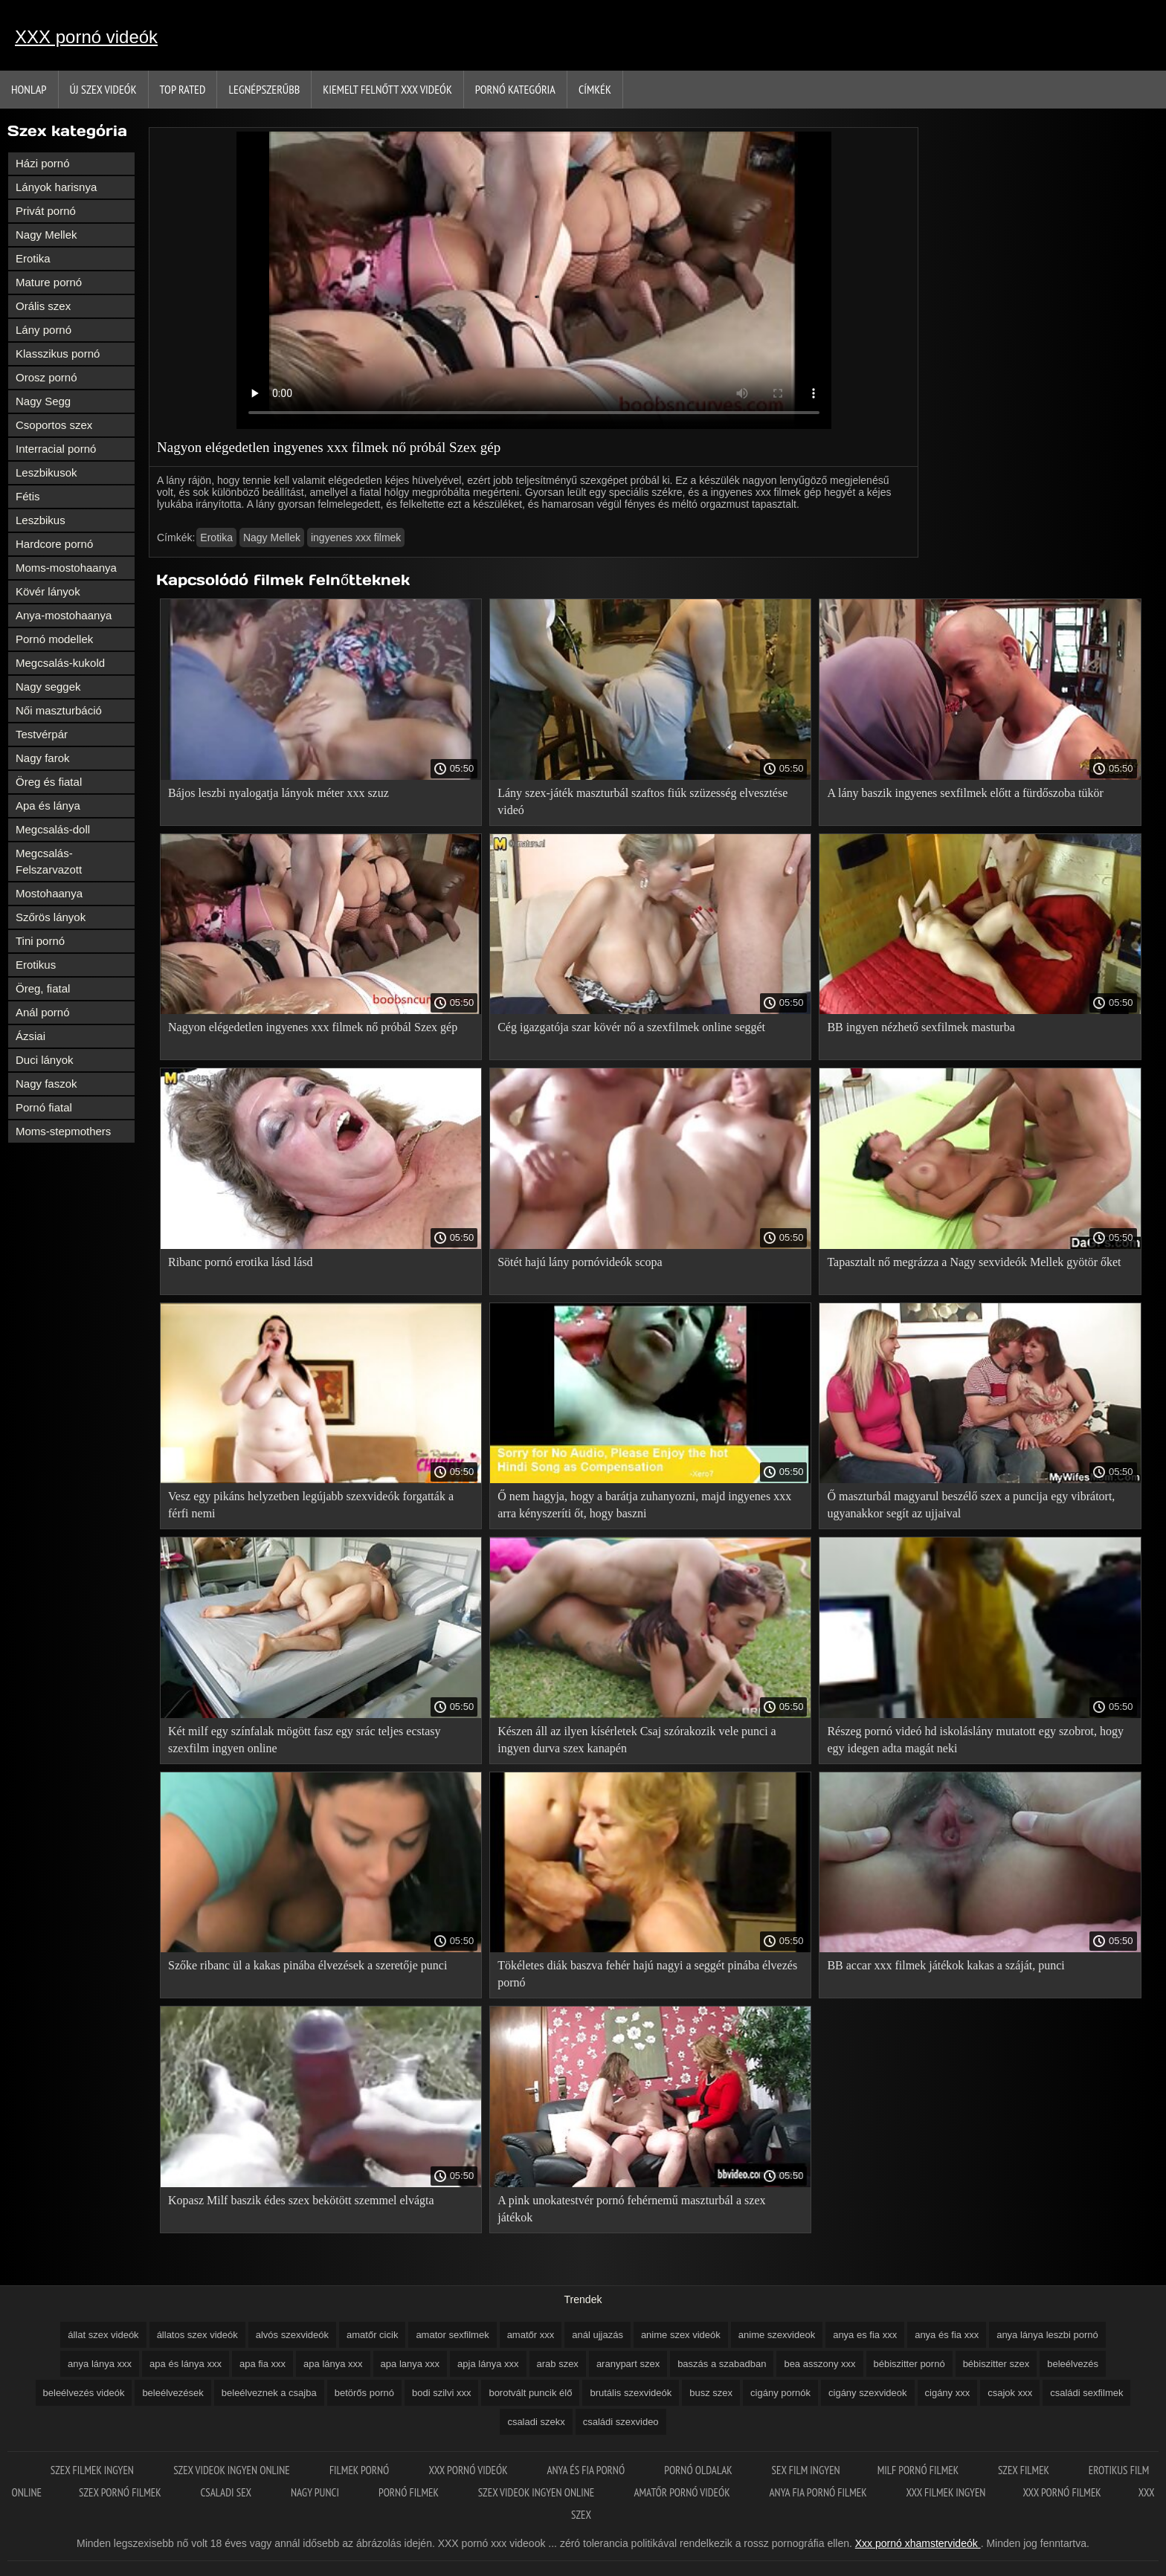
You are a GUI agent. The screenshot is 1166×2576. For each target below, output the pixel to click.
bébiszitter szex (996, 2363)
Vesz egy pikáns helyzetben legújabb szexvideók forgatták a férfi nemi (311, 1505)
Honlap (29, 89)
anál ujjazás (597, 2334)
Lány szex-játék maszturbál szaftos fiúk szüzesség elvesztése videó (642, 801)
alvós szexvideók (292, 2334)
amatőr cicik (372, 2334)
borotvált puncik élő (530, 2392)
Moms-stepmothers (63, 1131)
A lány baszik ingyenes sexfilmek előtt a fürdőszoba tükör (965, 793)
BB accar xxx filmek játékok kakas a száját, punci (945, 1965)
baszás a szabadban (721, 2363)
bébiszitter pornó (909, 2363)
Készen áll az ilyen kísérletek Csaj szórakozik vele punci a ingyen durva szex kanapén (636, 1740)
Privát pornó (46, 210)
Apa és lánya (48, 805)
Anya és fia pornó (587, 2470)
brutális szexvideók (630, 2392)
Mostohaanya (49, 893)
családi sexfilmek (1086, 2392)
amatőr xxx (531, 2334)
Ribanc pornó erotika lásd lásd (240, 1262)
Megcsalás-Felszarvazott (49, 861)
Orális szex (43, 306)
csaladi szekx (535, 2421)
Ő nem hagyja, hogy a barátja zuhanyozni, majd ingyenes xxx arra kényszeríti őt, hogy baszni (644, 1505)
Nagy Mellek (46, 234)
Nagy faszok (46, 1083)
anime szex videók (681, 2334)
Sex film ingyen (806, 2470)
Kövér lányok (48, 591)
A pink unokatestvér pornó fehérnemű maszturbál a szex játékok (631, 2209)
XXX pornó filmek (1061, 2492)
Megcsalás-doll (53, 829)
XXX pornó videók (86, 37)
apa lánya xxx (333, 2363)
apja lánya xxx (487, 2363)
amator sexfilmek (452, 2334)
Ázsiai (30, 1036)
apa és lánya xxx (185, 2363)
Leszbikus (40, 520)
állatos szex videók (197, 2334)
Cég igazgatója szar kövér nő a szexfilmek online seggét (631, 1027)
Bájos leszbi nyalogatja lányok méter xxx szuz (278, 793)
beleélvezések (172, 2392)
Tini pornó (40, 940)
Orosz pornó (46, 377)
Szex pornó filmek (121, 2492)
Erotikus (36, 964)
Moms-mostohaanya (66, 567)
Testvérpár (42, 734)
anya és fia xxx (947, 2334)
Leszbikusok (46, 472)
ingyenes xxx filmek (356, 537)
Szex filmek (1024, 2470)
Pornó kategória (515, 89)
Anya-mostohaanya (64, 615)
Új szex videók (103, 89)
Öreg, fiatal (43, 988)
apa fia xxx (262, 2363)
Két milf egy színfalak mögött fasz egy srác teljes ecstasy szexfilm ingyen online (304, 1740)
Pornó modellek (54, 639)
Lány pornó (43, 329)
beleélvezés (1072, 2363)
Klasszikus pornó (58, 353)
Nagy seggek (48, 686)
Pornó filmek (410, 2492)
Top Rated (183, 89)
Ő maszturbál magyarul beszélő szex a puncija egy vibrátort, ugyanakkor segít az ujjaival (971, 1505)
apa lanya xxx (410, 2363)
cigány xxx (947, 2392)
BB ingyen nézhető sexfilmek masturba (920, 1027)
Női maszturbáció (59, 710)
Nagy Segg (43, 401)
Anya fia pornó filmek (819, 2492)
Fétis (28, 496)
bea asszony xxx (819, 2363)
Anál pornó (43, 1012)
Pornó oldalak (699, 2470)
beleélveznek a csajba (269, 2392)
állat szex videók (103, 2334)
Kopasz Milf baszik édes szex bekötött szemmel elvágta (301, 2200)
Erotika (33, 258)
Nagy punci (316, 2492)
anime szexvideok (776, 2334)
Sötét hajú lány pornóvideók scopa (579, 1262)
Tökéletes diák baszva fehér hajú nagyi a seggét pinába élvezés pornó (647, 1974)
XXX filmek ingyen (945, 2492)
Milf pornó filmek (919, 2470)
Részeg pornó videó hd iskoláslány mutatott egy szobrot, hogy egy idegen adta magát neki (975, 1740)
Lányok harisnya (56, 187)
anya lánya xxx (100, 2363)
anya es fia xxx (865, 2334)
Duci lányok (45, 1059)
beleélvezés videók (84, 2392)
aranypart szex (628, 2363)
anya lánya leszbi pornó (1047, 2334)
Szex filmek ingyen (93, 2470)
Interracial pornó (56, 448)
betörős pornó (364, 2392)
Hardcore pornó (54, 544)
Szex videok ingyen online (232, 2470)
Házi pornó (43, 163)
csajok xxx (1010, 2392)
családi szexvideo (621, 2421)
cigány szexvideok (867, 2392)
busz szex (710, 2392)
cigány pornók (780, 2392)
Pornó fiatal (44, 1107)
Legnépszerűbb (264, 89)
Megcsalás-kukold (60, 662)
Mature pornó (49, 282)
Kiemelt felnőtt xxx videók (387, 89)
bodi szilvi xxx (441, 2392)
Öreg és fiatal (49, 781)
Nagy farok (43, 758)
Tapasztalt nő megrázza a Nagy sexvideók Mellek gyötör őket (974, 1262)
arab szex (558, 2363)
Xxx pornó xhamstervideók (918, 2543)
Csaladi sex (227, 2492)
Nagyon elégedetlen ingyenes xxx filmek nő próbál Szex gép (312, 1027)
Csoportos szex (54, 425)
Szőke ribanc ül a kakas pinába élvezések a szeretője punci (307, 1965)
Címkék (595, 89)
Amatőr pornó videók (683, 2492)
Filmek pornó (360, 2470)
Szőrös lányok (51, 917)
